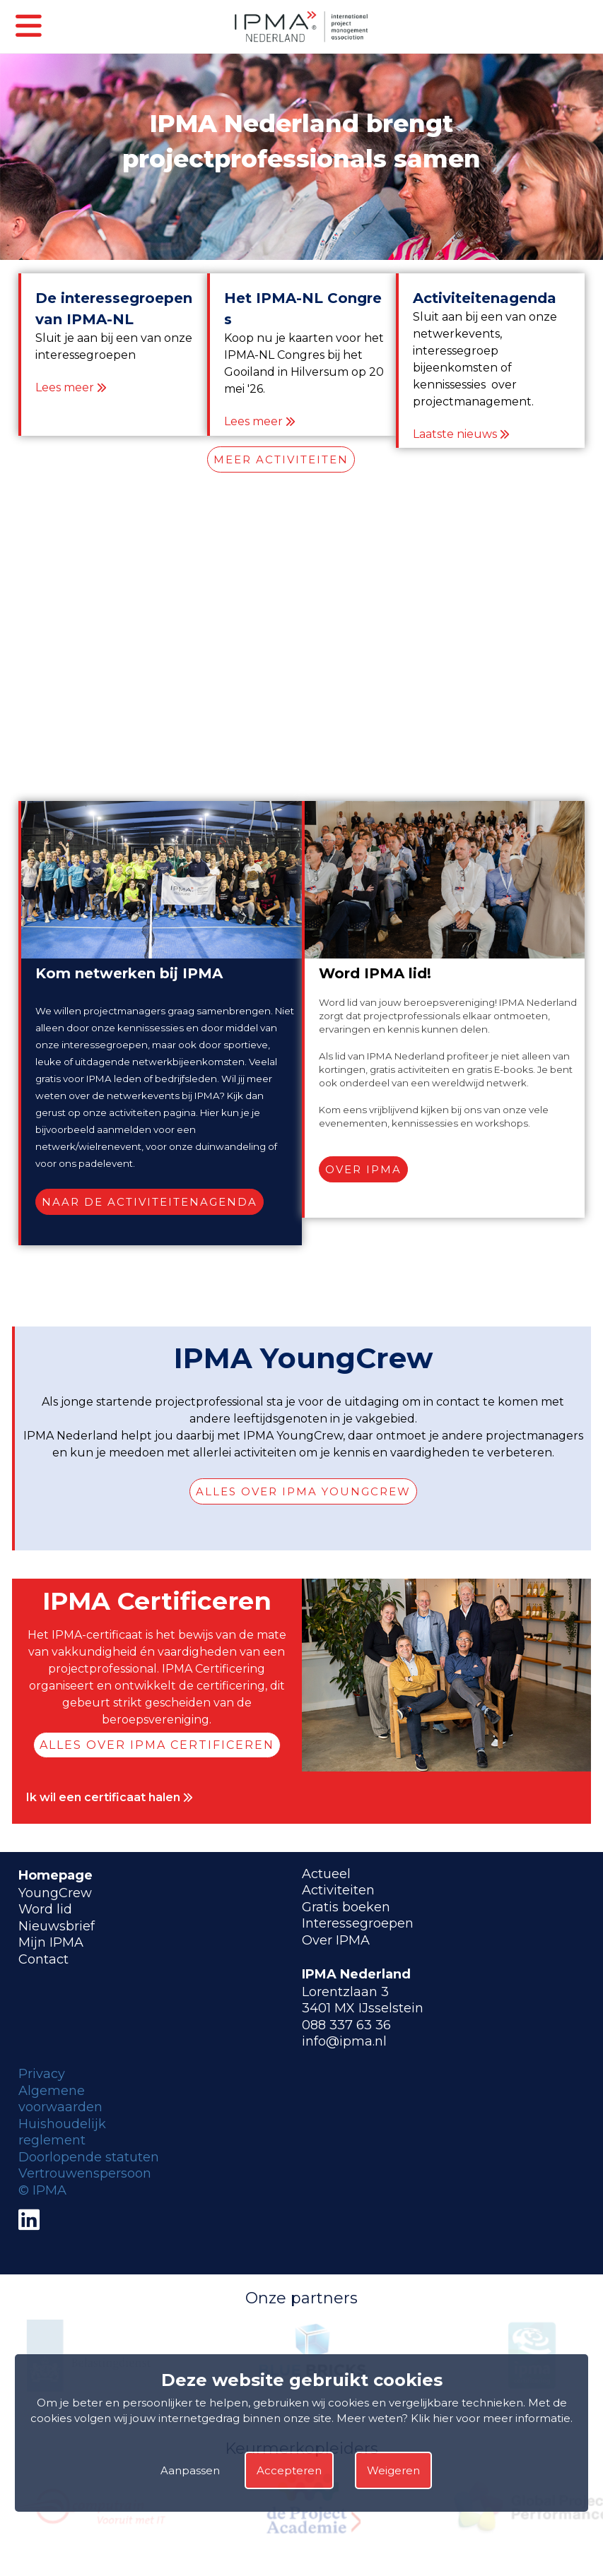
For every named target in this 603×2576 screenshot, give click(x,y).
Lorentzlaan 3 (345, 1992)
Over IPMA (363, 1169)
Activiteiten (338, 1890)
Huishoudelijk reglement (62, 2132)
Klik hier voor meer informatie (490, 2418)
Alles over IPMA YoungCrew (303, 1491)
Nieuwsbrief (56, 1926)
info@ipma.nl (344, 2041)
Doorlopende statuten (88, 2157)
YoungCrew (55, 1893)
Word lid (45, 1909)
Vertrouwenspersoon (84, 2173)
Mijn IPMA (50, 1942)
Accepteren (289, 2470)
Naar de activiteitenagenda (149, 1202)
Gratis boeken (346, 1907)
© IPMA (42, 2190)
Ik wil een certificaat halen (109, 1797)
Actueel (326, 1874)
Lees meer (64, 387)
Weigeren (393, 2470)
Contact (43, 1959)
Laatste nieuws (455, 434)
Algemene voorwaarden (60, 2099)
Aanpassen (190, 2470)
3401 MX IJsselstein (362, 2008)
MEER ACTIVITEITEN (281, 459)
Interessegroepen (358, 1923)
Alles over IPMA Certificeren (157, 1745)
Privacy (41, 2074)
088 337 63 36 (346, 2025)
